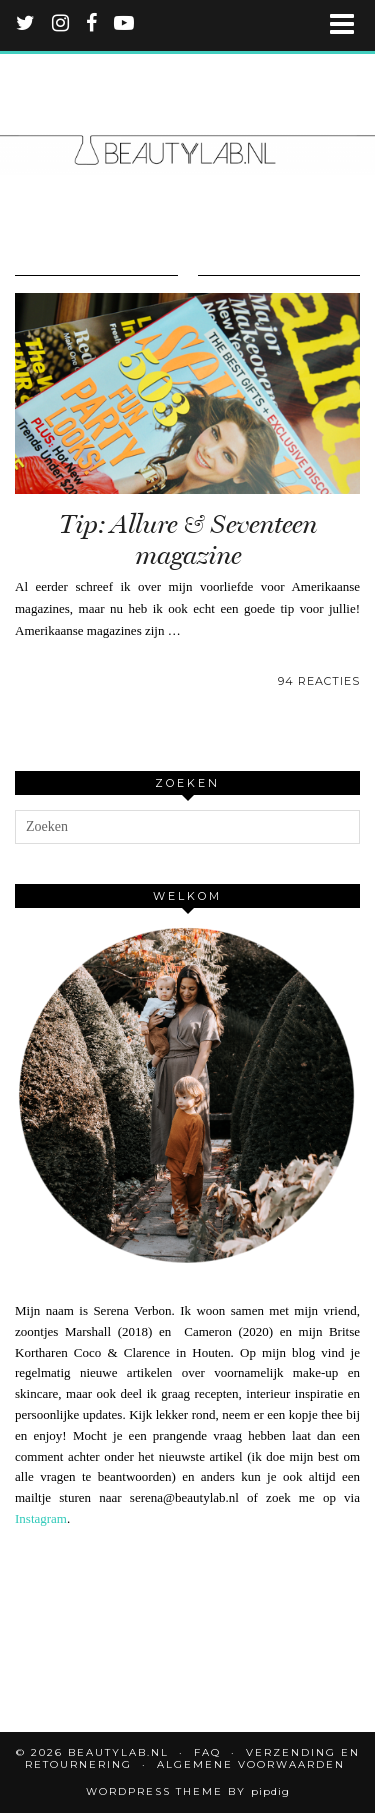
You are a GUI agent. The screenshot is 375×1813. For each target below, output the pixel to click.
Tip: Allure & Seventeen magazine (188, 540)
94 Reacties (319, 681)
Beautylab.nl (118, 1752)
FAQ (207, 1752)
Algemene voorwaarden (251, 1764)
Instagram (41, 1518)
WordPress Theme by (188, 1791)
